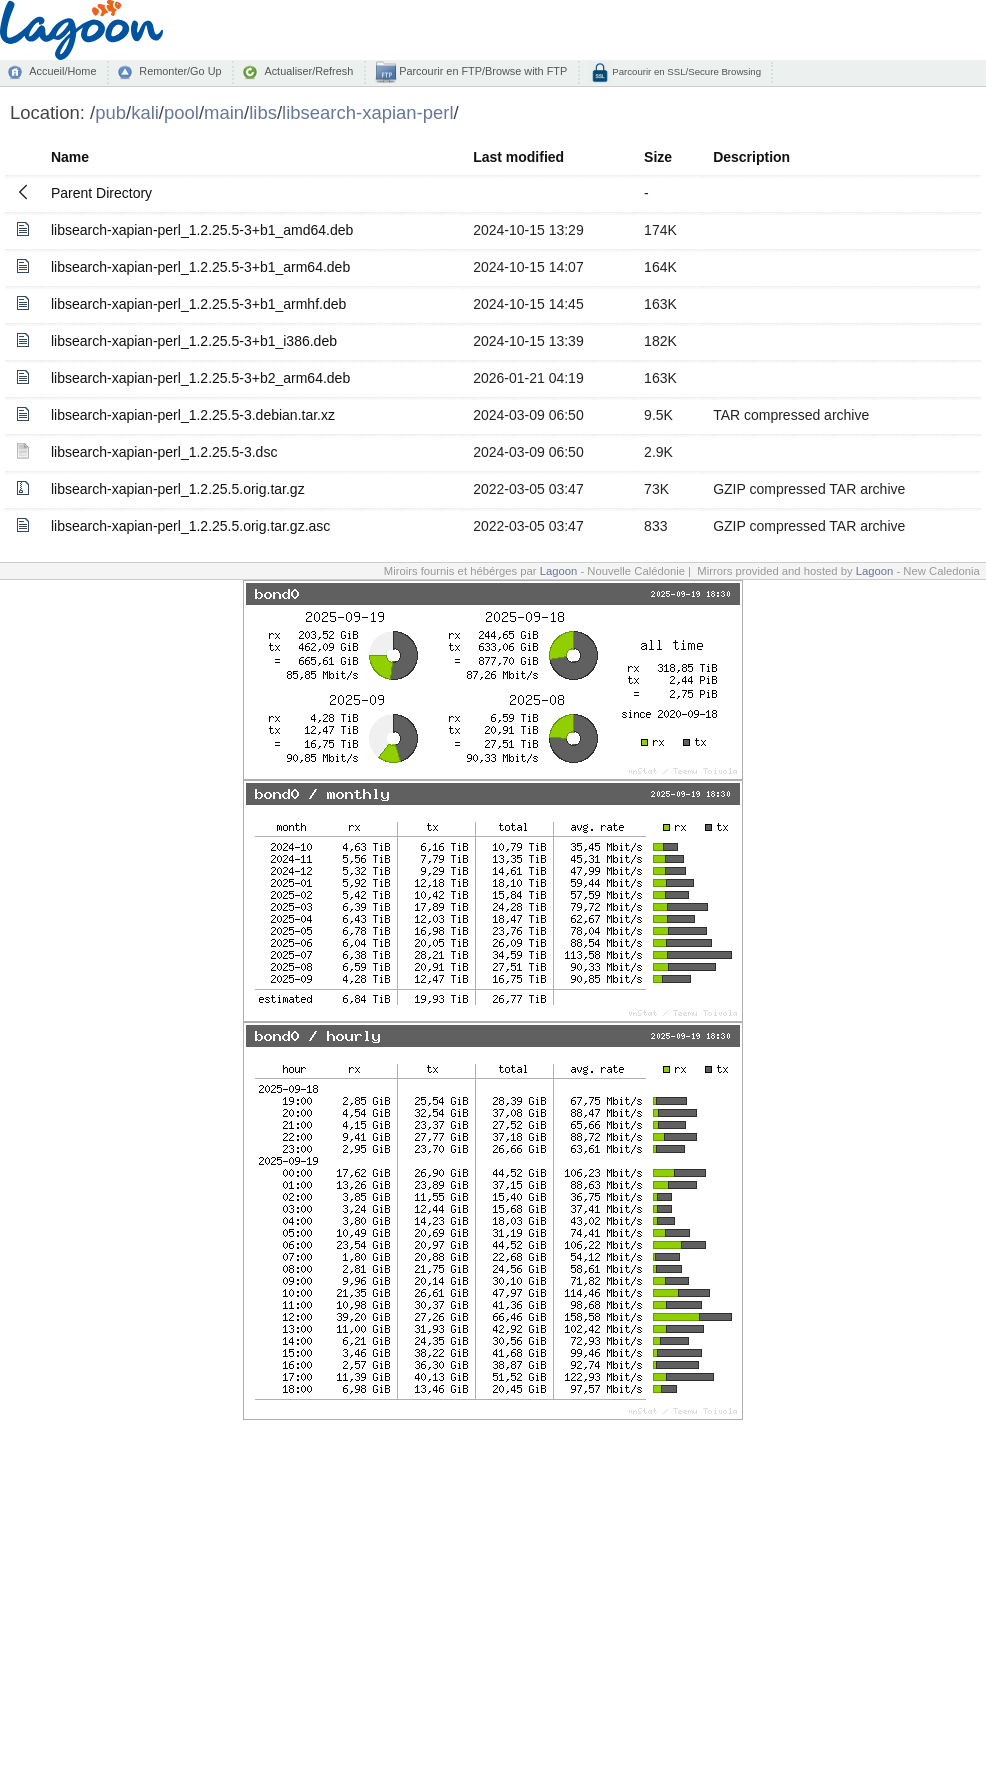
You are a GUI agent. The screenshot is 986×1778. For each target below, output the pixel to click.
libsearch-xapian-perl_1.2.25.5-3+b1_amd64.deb (202, 230)
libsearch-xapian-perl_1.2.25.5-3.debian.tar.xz (193, 415)
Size (658, 157)
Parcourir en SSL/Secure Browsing (685, 71)
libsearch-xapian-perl (367, 112)
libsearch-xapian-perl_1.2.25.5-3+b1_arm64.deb (200, 267)
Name (70, 157)
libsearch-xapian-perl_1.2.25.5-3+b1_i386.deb (194, 341)
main (224, 112)
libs (263, 112)
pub (110, 112)
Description (751, 157)
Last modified (518, 157)
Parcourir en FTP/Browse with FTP (481, 71)
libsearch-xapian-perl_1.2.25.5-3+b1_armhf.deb (198, 304)
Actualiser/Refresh (308, 71)
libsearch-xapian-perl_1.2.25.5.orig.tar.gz (178, 489)
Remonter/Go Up (180, 71)
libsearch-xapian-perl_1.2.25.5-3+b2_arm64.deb (200, 378)
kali (145, 112)
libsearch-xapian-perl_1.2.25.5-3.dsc (164, 452)
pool (181, 112)
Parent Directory (101, 193)
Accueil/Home (62, 71)
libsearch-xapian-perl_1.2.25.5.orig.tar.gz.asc (190, 526)
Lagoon (559, 571)
